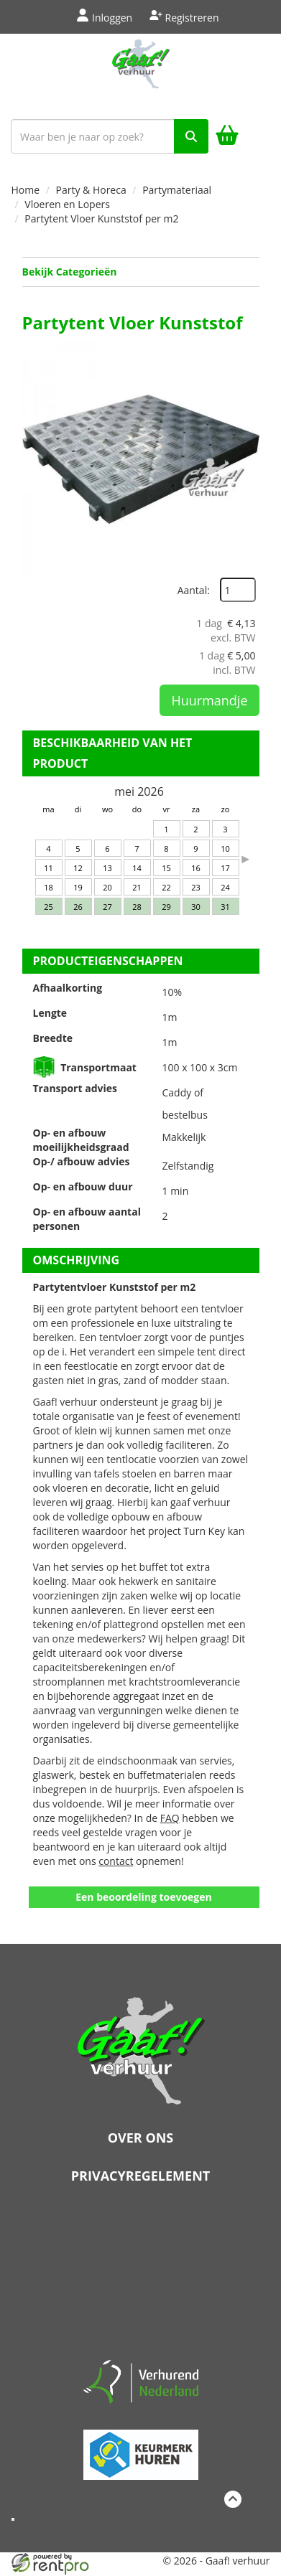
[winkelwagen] (227, 136)
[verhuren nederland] (140, 2380)
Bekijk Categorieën (140, 271)
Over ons (141, 2137)
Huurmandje (209, 700)
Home (25, 190)
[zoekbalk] (109, 136)
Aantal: (194, 590)
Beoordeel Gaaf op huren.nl (140, 2276)
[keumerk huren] (140, 2449)
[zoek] (191, 136)
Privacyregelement (140, 2175)
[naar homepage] (140, 73)
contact (115, 1861)
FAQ (170, 1818)
